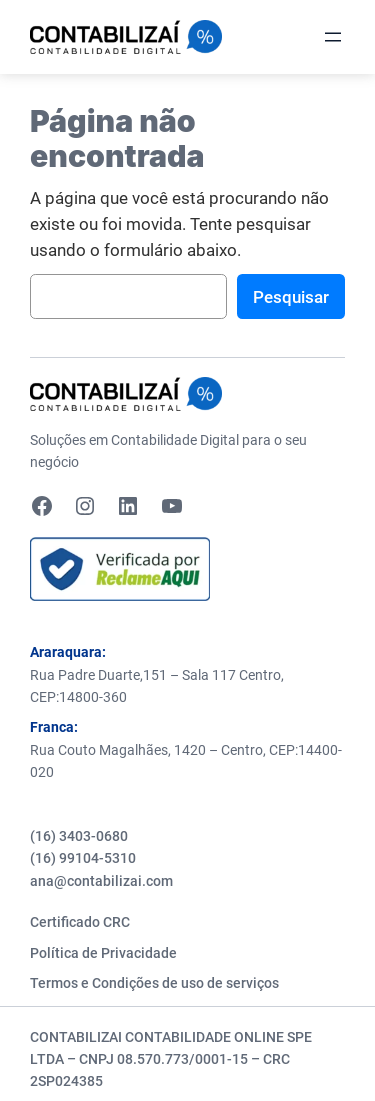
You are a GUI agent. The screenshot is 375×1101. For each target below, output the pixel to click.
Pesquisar (291, 297)
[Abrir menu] (333, 37)
